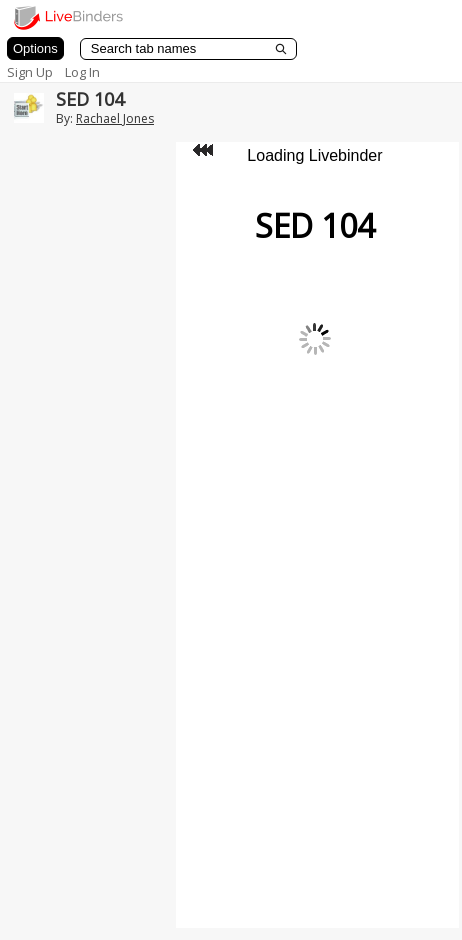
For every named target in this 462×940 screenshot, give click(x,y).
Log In (82, 72)
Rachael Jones (115, 118)
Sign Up (30, 72)
